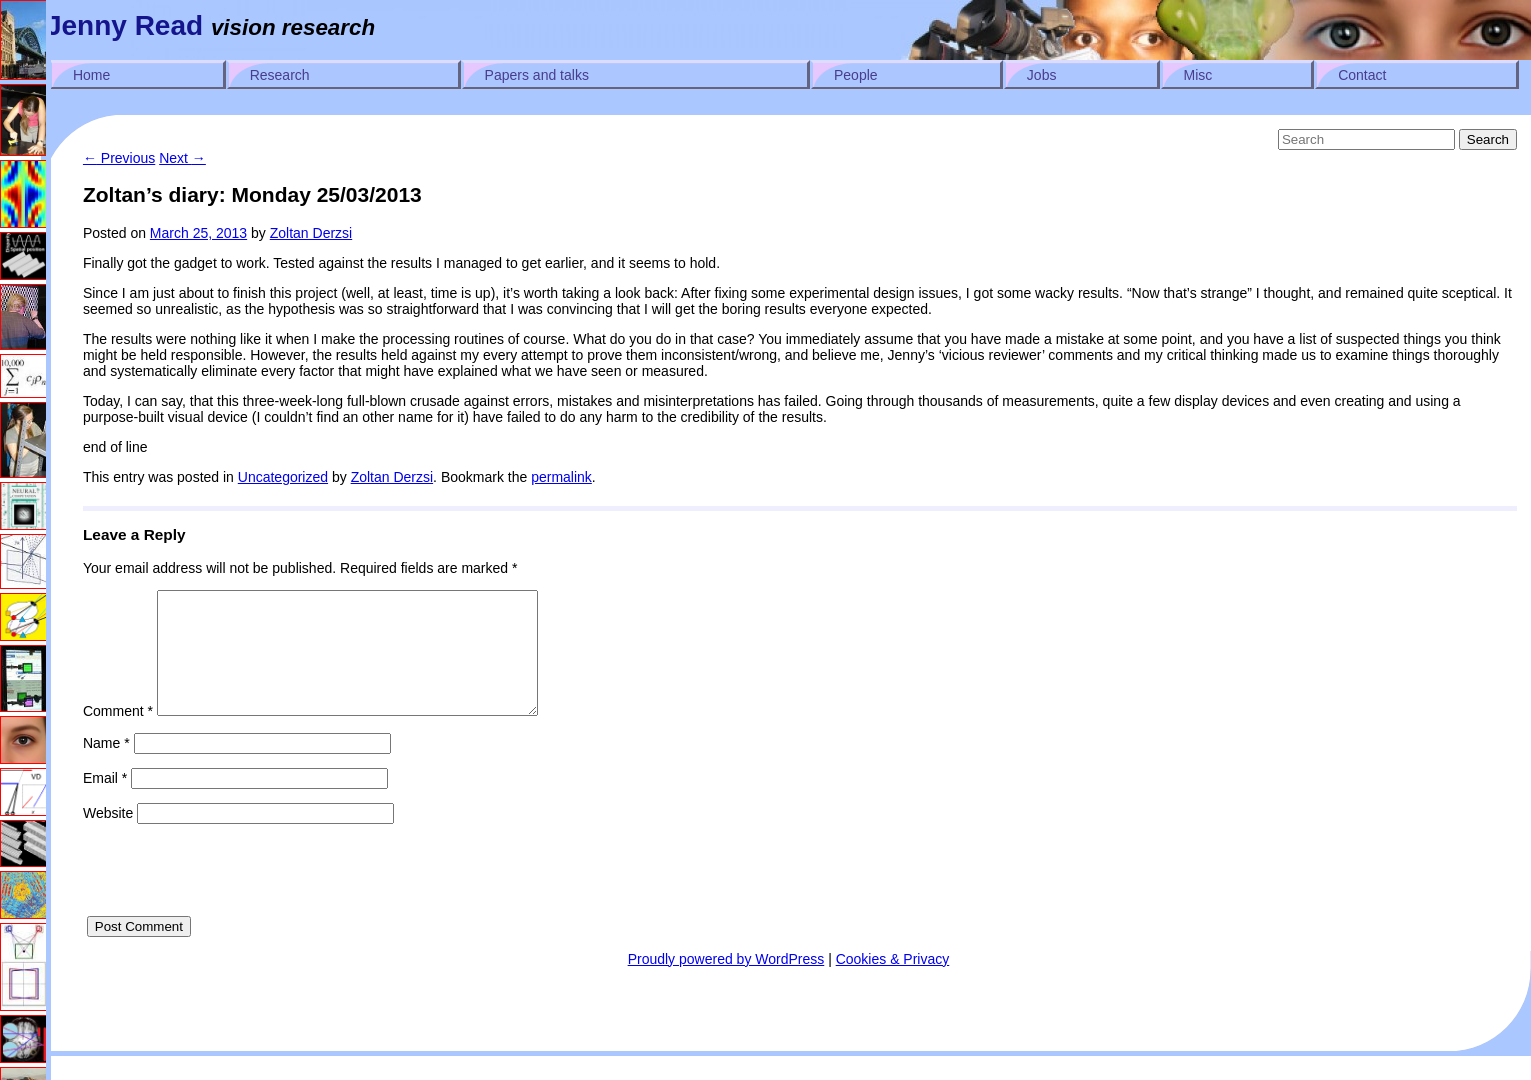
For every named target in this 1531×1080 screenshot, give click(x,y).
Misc (1198, 75)
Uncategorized (283, 477)
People (856, 75)
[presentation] (235, 901)
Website (108, 837)
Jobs (1042, 75)
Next (182, 158)
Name (106, 767)
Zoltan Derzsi (311, 233)
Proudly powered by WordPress (726, 983)
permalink (561, 477)
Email (105, 802)
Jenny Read (124, 25)
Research (280, 75)
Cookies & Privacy (893, 983)
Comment (118, 735)
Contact (1362, 75)
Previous (119, 158)
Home (91, 75)
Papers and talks (537, 75)
